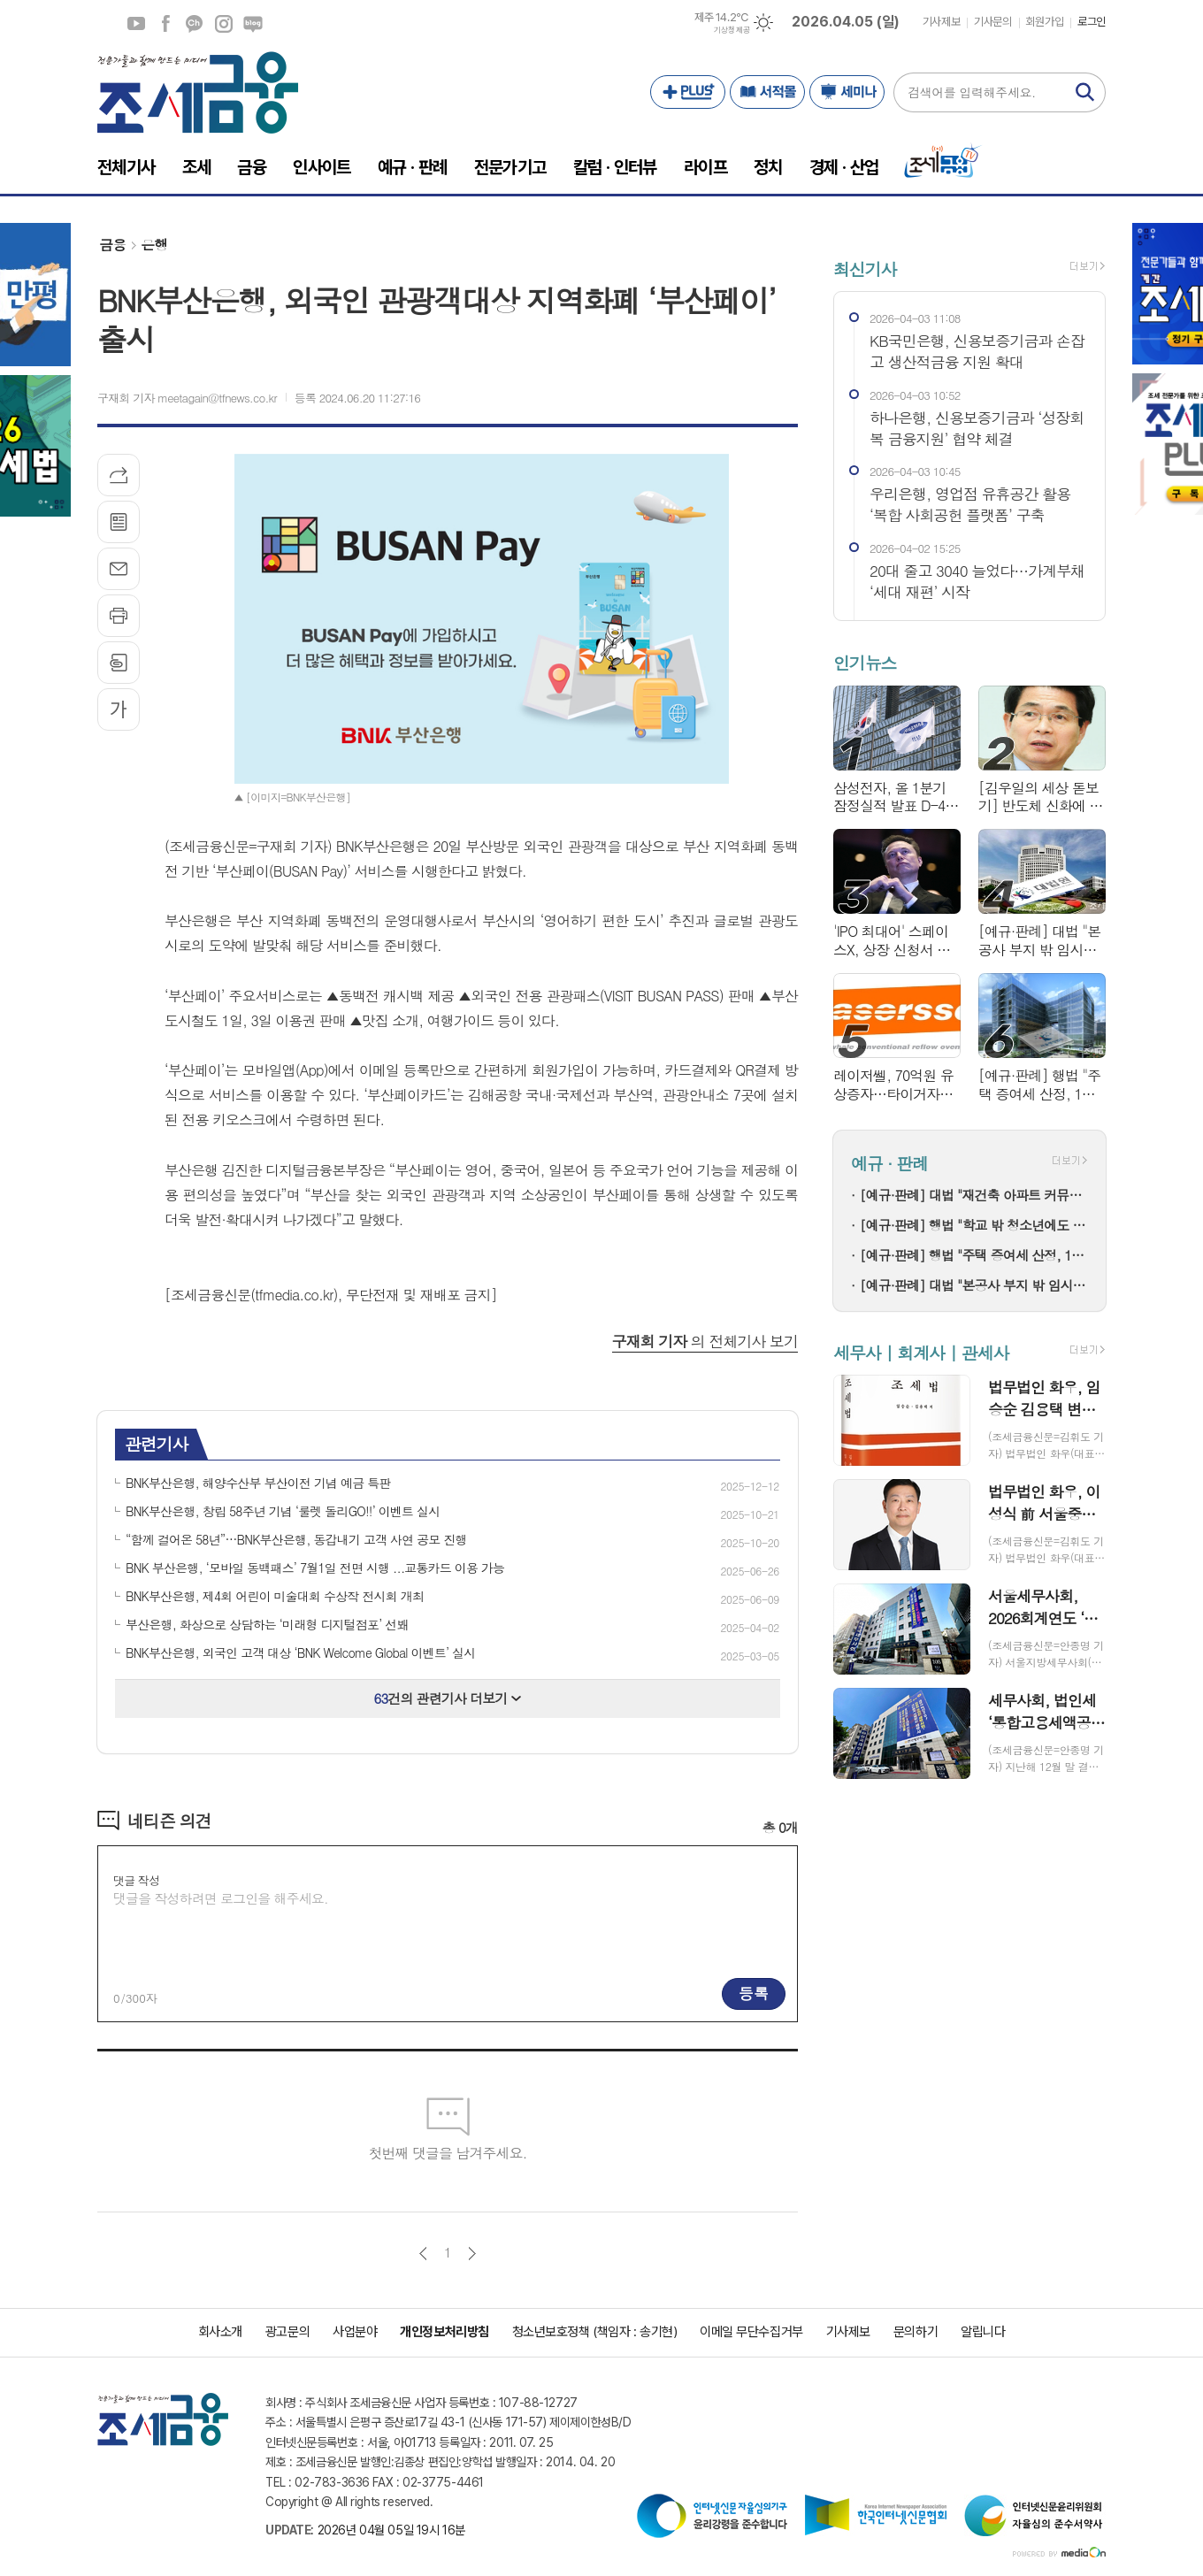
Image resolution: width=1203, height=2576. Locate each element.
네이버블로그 (253, 24)
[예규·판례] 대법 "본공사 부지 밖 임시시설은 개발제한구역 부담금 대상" (974, 1285)
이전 (423, 2253)
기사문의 (992, 21)
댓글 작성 (136, 1880)
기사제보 (941, 21)
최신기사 (864, 268)
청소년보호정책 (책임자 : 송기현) (594, 2332)
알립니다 (983, 2332)
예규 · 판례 (889, 1163)
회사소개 (220, 2332)
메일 (118, 569)
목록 (118, 522)
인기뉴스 (864, 663)
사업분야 (355, 2332)
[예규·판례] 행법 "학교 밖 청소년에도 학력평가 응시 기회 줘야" (974, 1224)
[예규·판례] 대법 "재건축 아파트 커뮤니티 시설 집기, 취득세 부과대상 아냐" (974, 1194)
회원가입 (1044, 21)
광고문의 (287, 2332)
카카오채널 (194, 24)
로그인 (1091, 21)
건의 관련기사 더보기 (448, 1698)
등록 (754, 1993)
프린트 (118, 615)
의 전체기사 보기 (705, 1341)
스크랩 (118, 662)
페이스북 (165, 24)
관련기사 (156, 1443)
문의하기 (915, 2332)
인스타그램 (224, 24)
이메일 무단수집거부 (751, 2332)
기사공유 (118, 475)
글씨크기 (118, 709)
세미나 (847, 92)
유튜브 (136, 24)
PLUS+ (687, 92)
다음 (472, 2253)
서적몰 (767, 92)
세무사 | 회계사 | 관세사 (920, 1352)
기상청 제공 (731, 30)
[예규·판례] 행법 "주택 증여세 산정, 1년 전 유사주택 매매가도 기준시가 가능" (974, 1255)
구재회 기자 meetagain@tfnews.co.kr (187, 397)
